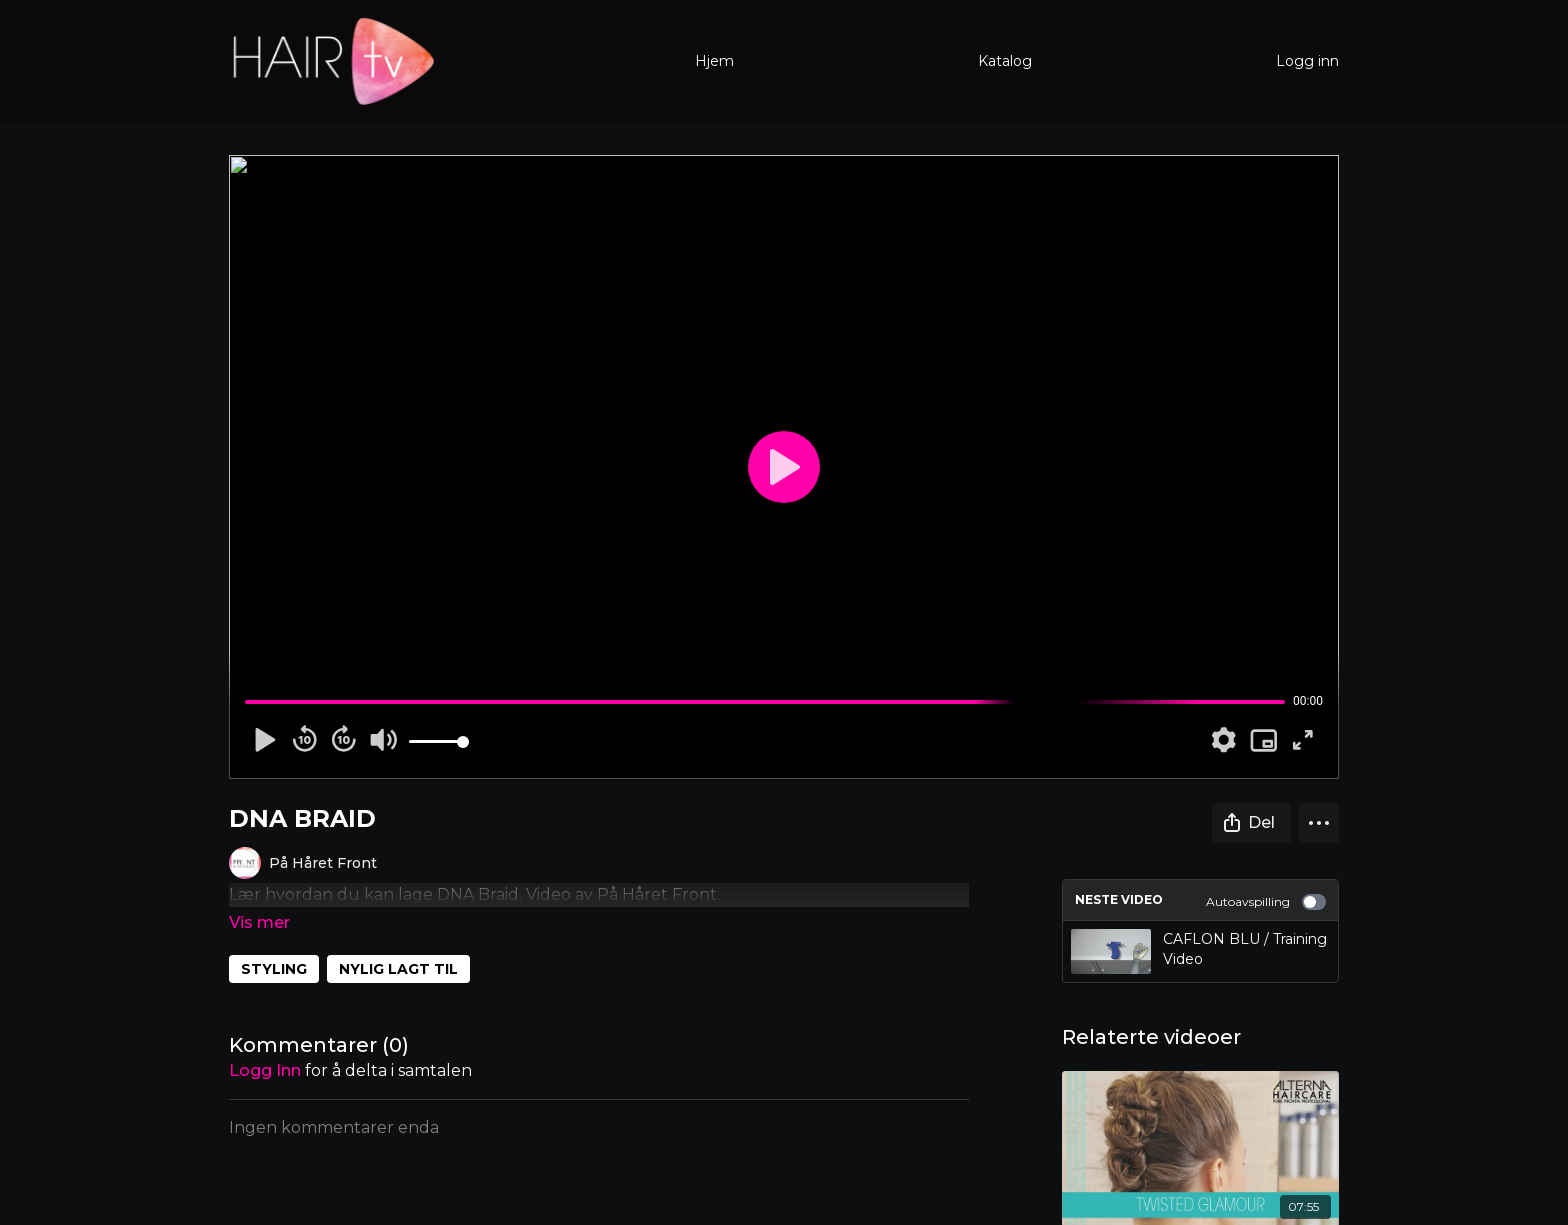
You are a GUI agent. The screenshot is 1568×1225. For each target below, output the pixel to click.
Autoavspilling (1266, 902)
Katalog (1005, 61)
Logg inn (1307, 61)
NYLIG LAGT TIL (398, 941)
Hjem (714, 61)
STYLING (274, 941)
